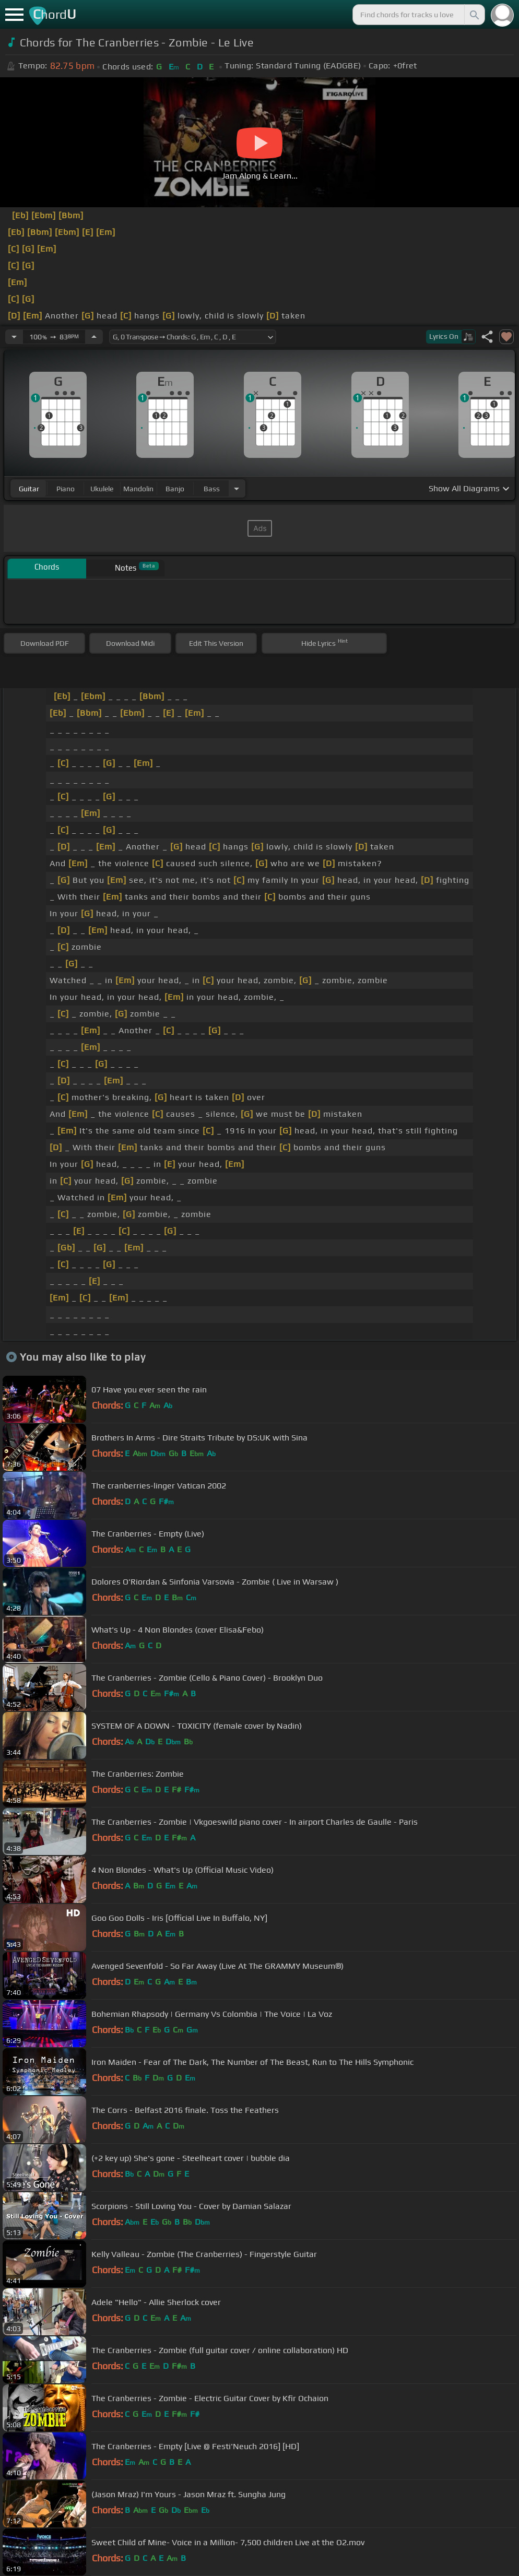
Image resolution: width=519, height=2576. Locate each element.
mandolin (138, 489)
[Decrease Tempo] (14, 336)
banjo (175, 489)
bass (212, 489)
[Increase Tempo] (94, 336)
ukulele (101, 489)
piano (65, 489)
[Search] (473, 14)
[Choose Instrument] (236, 488)
